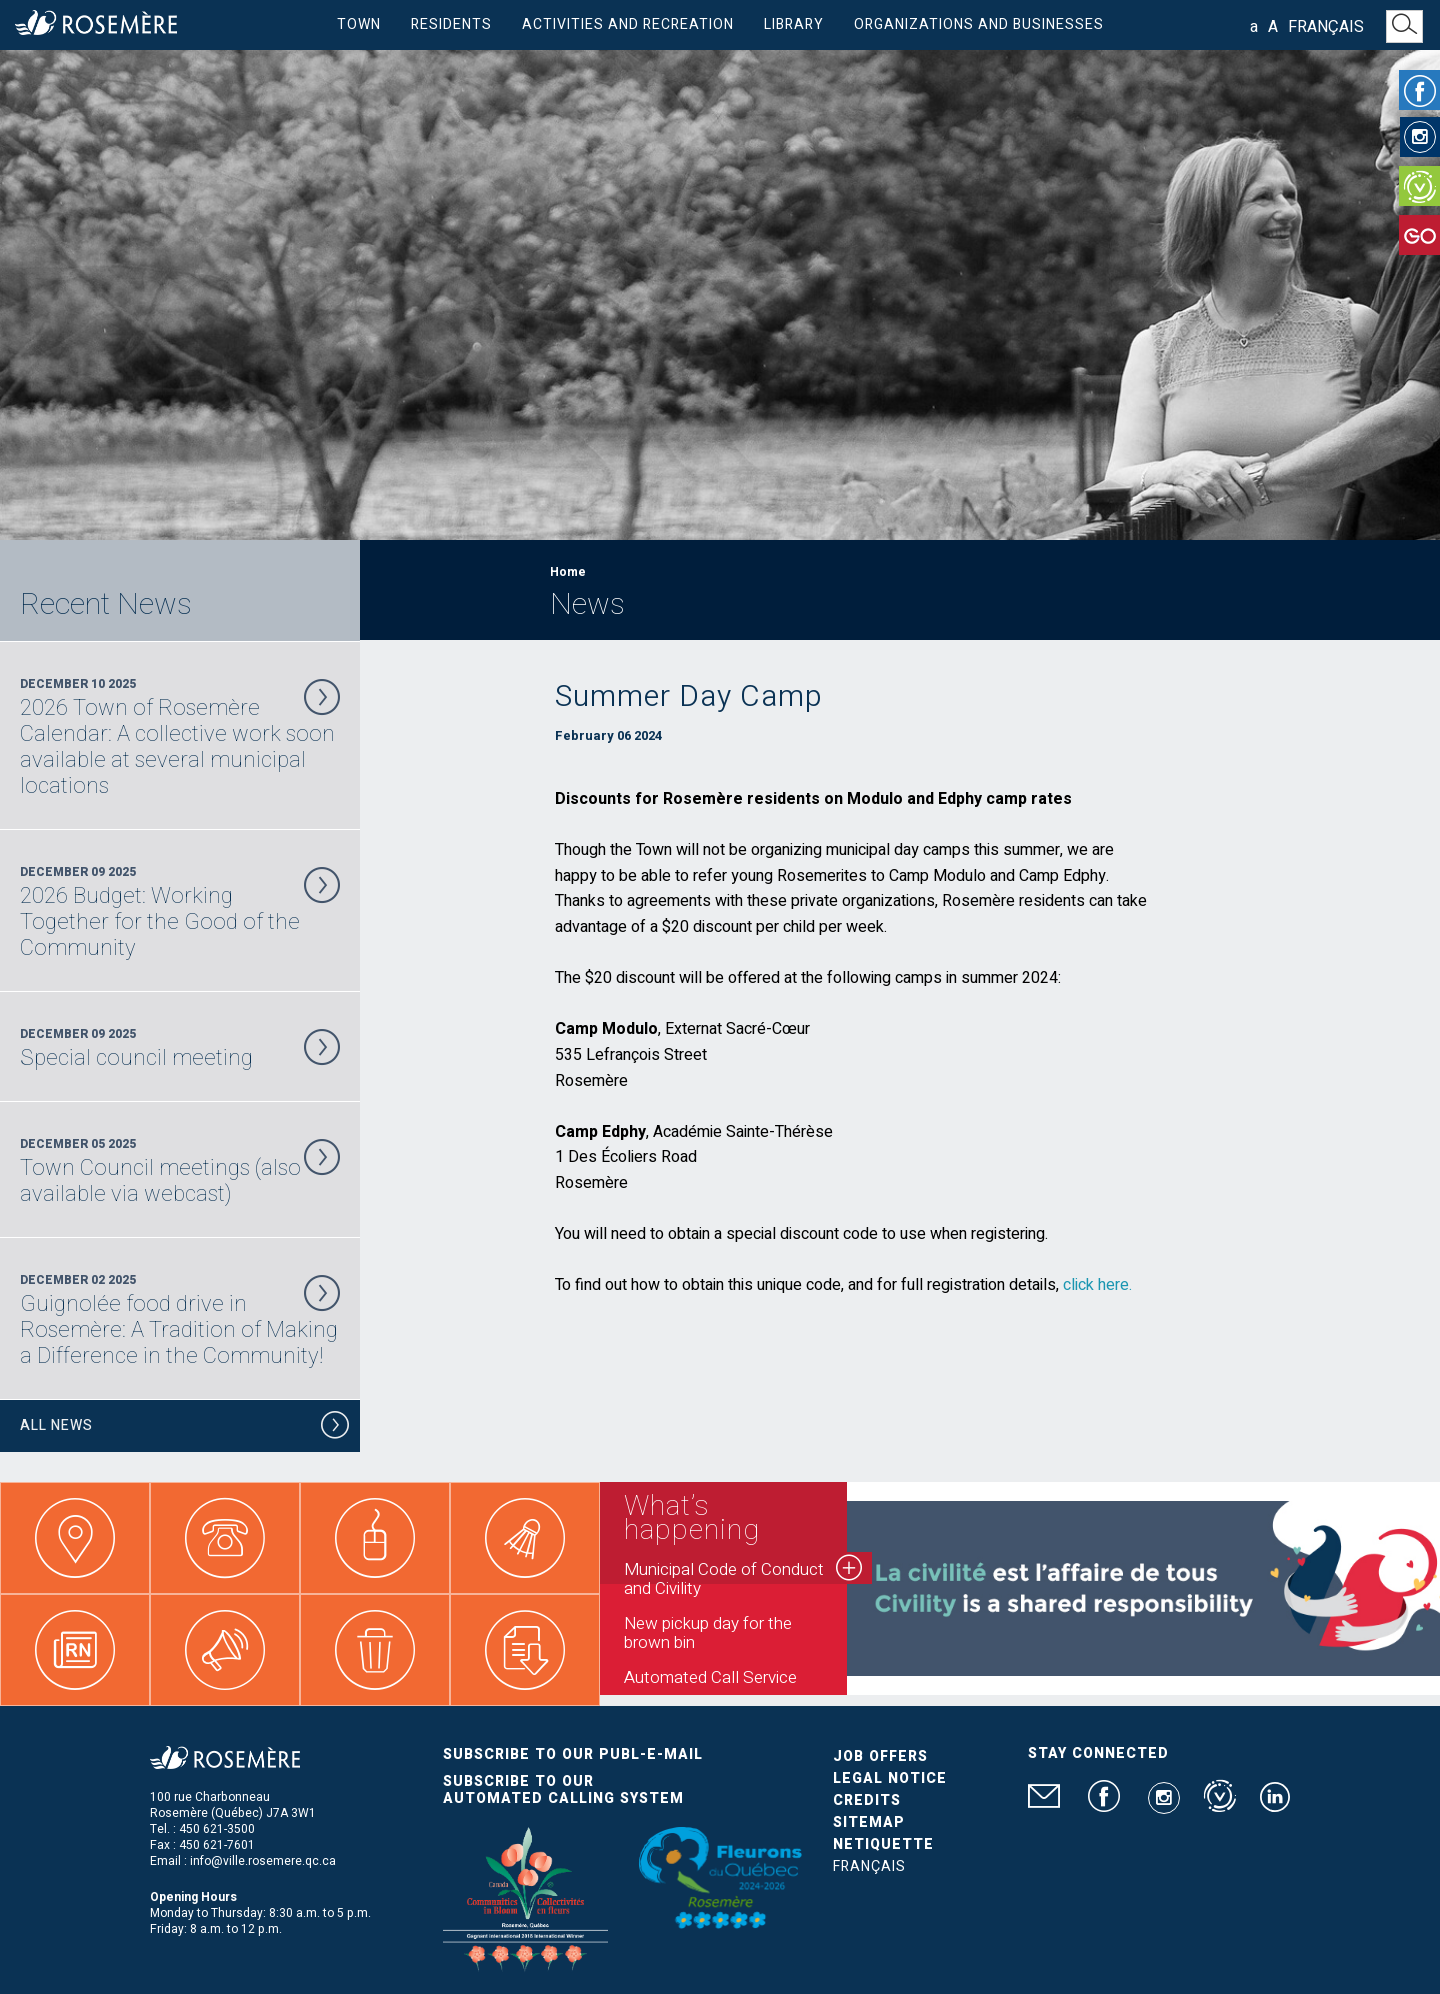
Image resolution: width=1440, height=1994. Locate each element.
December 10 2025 (180, 737)
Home (568, 572)
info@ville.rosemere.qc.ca (263, 1861)
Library (794, 24)
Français (1326, 27)
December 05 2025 (180, 1171)
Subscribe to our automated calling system (563, 1790)
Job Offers (880, 1756)
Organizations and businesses (979, 24)
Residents (451, 24)
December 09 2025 (180, 912)
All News (185, 1428)
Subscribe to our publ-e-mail (573, 1754)
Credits (867, 1800)
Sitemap (869, 1822)
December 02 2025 (180, 1320)
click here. (1097, 1285)
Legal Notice (890, 1778)
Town (359, 24)
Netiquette (883, 1844)
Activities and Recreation (628, 24)
